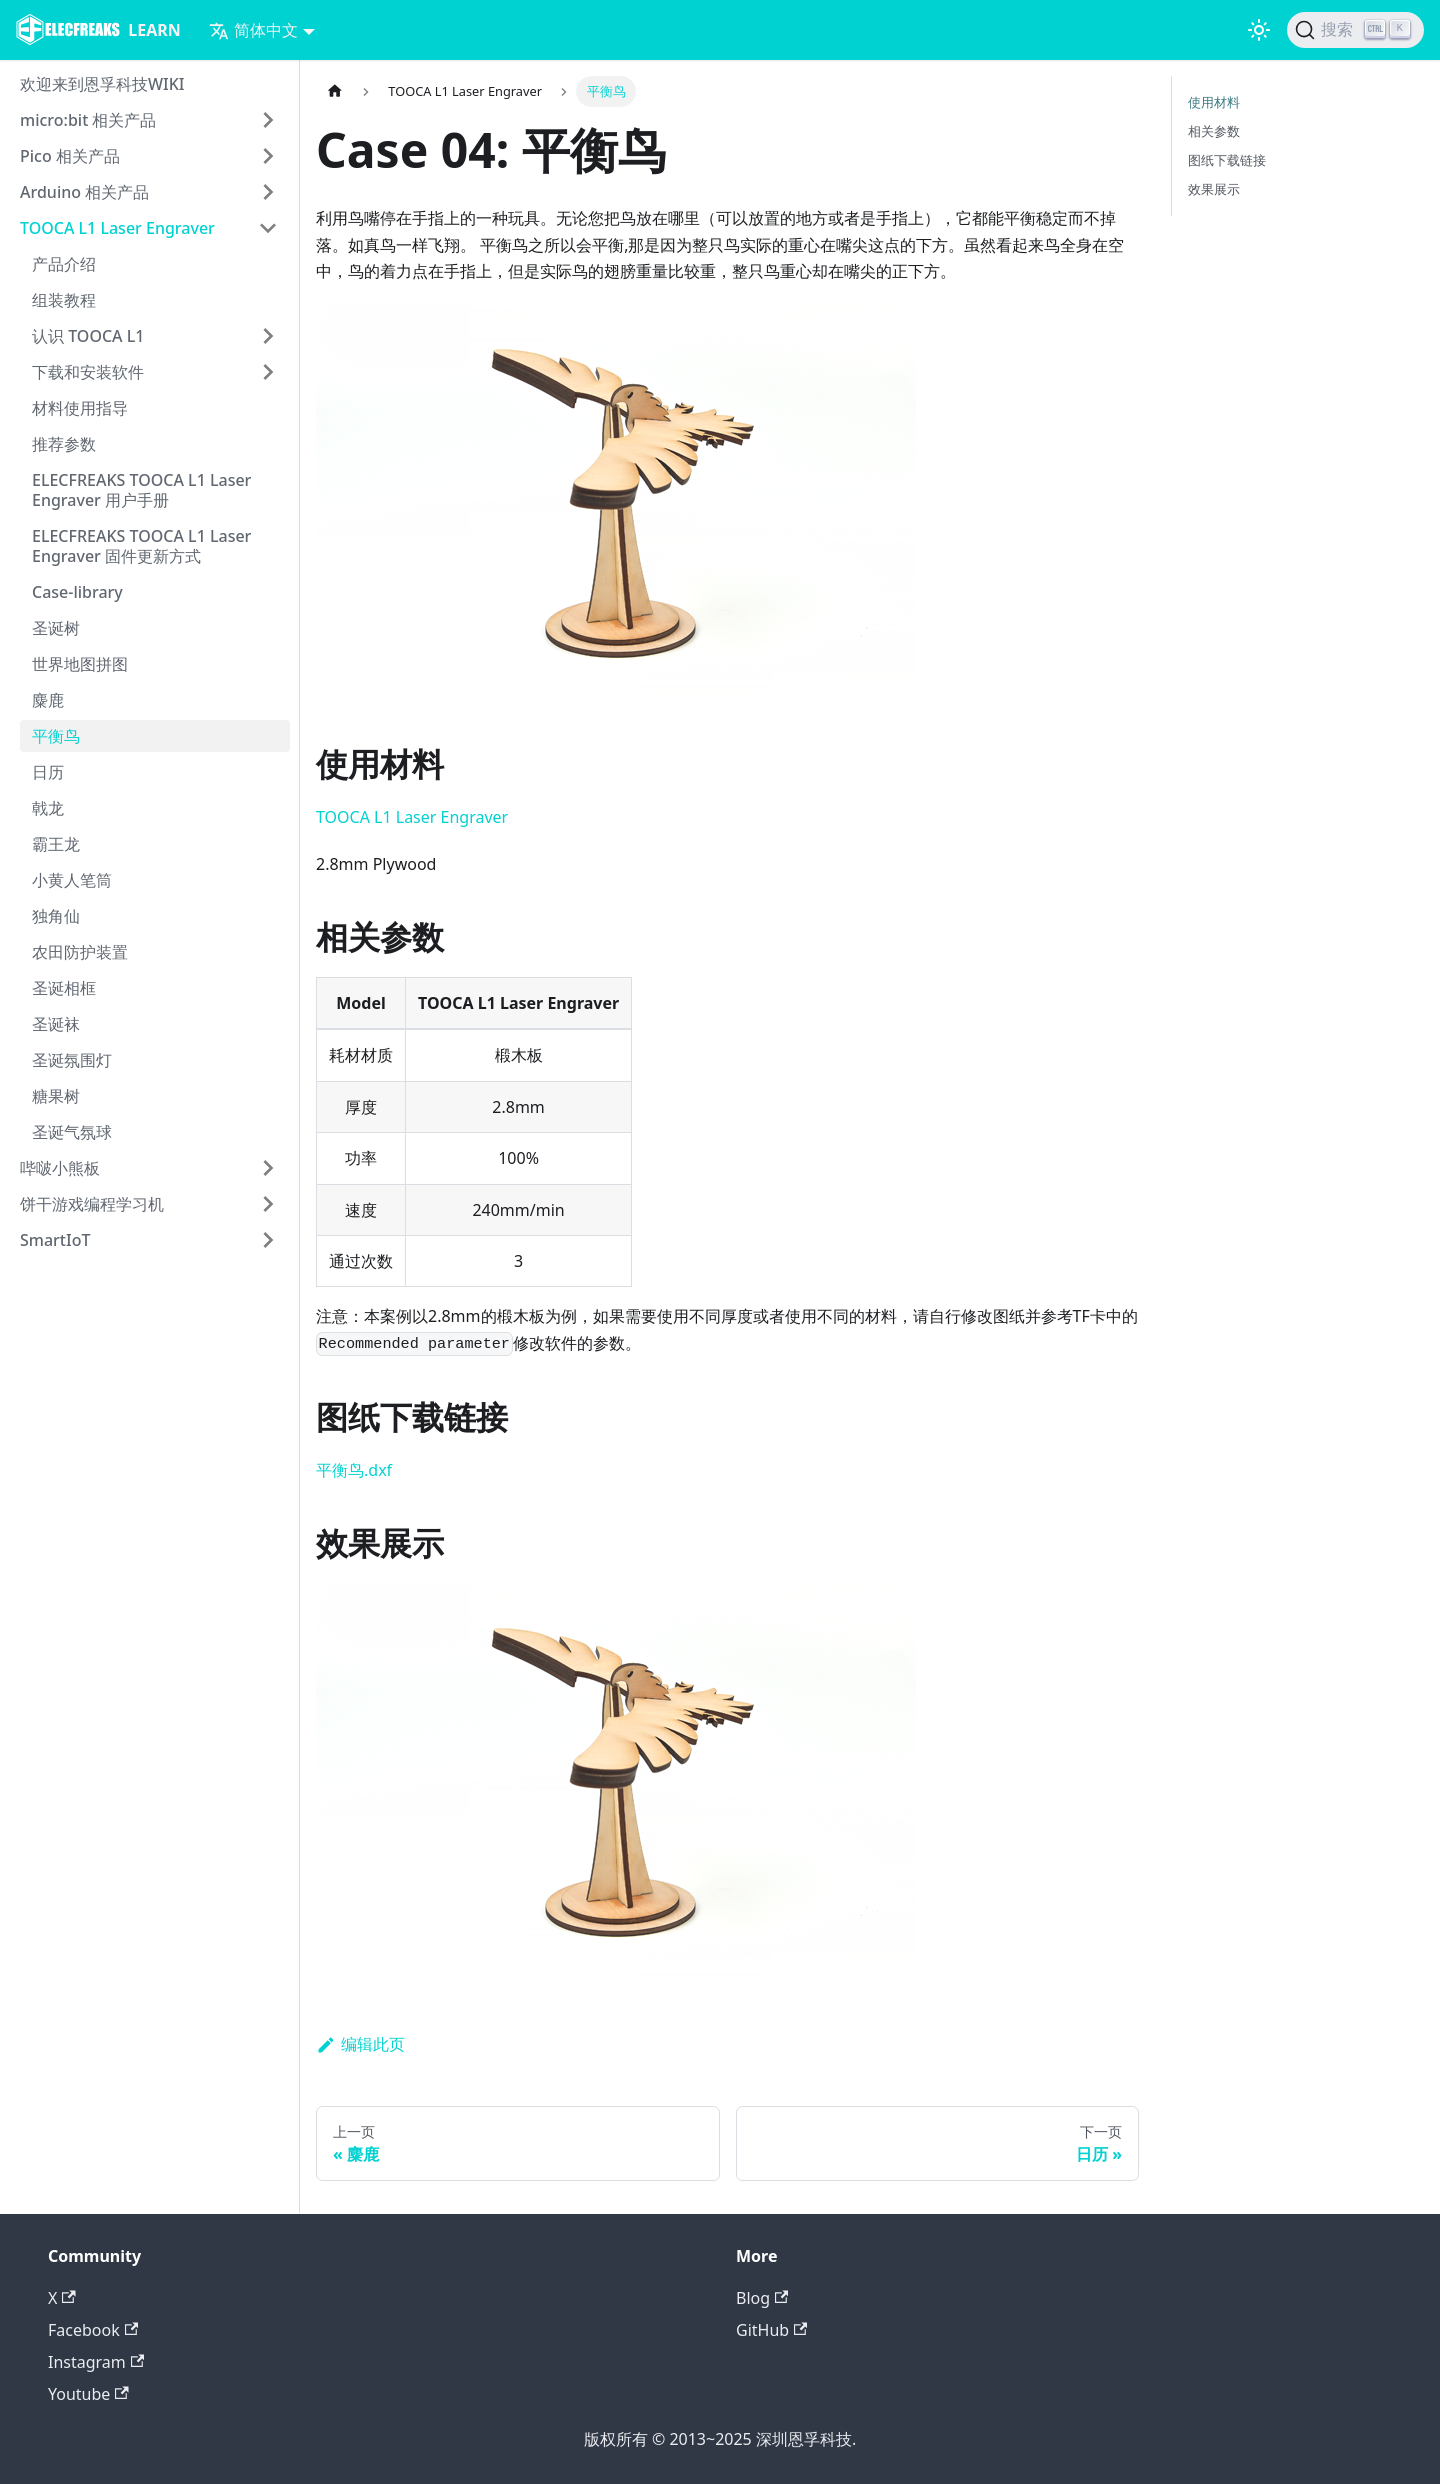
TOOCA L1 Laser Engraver (117, 228)
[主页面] (335, 91)
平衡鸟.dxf (354, 1470)
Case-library (77, 592)
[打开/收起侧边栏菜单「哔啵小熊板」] (268, 1168)
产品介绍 (64, 264)
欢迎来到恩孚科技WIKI (102, 84)
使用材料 (1214, 102)
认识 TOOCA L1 (88, 336)
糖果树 (56, 1096)
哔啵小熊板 (60, 1168)
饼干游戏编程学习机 (92, 1204)
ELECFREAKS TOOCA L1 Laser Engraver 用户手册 (141, 490)
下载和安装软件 (88, 372)
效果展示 (1214, 189)
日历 (48, 772)
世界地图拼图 (80, 664)
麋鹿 (48, 700)
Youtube (88, 2394)
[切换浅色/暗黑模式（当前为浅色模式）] (1259, 30)
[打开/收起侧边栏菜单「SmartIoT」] (268, 1240)
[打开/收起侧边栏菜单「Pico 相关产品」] (268, 156)
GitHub (771, 2330)
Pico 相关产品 (70, 156)
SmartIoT (55, 1240)
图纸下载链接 (1227, 160)
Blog (762, 2298)
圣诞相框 (64, 988)
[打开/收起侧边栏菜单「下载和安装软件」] (268, 372)
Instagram (96, 2362)
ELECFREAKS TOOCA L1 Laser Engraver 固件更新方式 (141, 546)
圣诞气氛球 (72, 1132)
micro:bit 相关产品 (88, 120)
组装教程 (64, 300)
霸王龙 (56, 844)
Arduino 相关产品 (84, 192)
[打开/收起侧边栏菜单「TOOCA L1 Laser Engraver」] (268, 228)
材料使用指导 (80, 408)
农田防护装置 (80, 952)
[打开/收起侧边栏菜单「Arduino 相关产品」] (268, 192)
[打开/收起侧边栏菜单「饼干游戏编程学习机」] (268, 1204)
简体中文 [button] (253, 30)
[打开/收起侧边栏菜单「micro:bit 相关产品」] (268, 120)
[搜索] (1355, 30)
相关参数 (1214, 131)
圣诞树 (56, 628)
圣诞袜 (56, 1024)
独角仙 (56, 916)
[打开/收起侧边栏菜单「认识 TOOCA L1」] (268, 336)
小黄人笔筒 (72, 880)
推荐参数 (64, 444)
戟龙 (48, 808)
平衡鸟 (56, 736)
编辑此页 (360, 2044)
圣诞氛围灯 (72, 1060)
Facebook (93, 2330)
